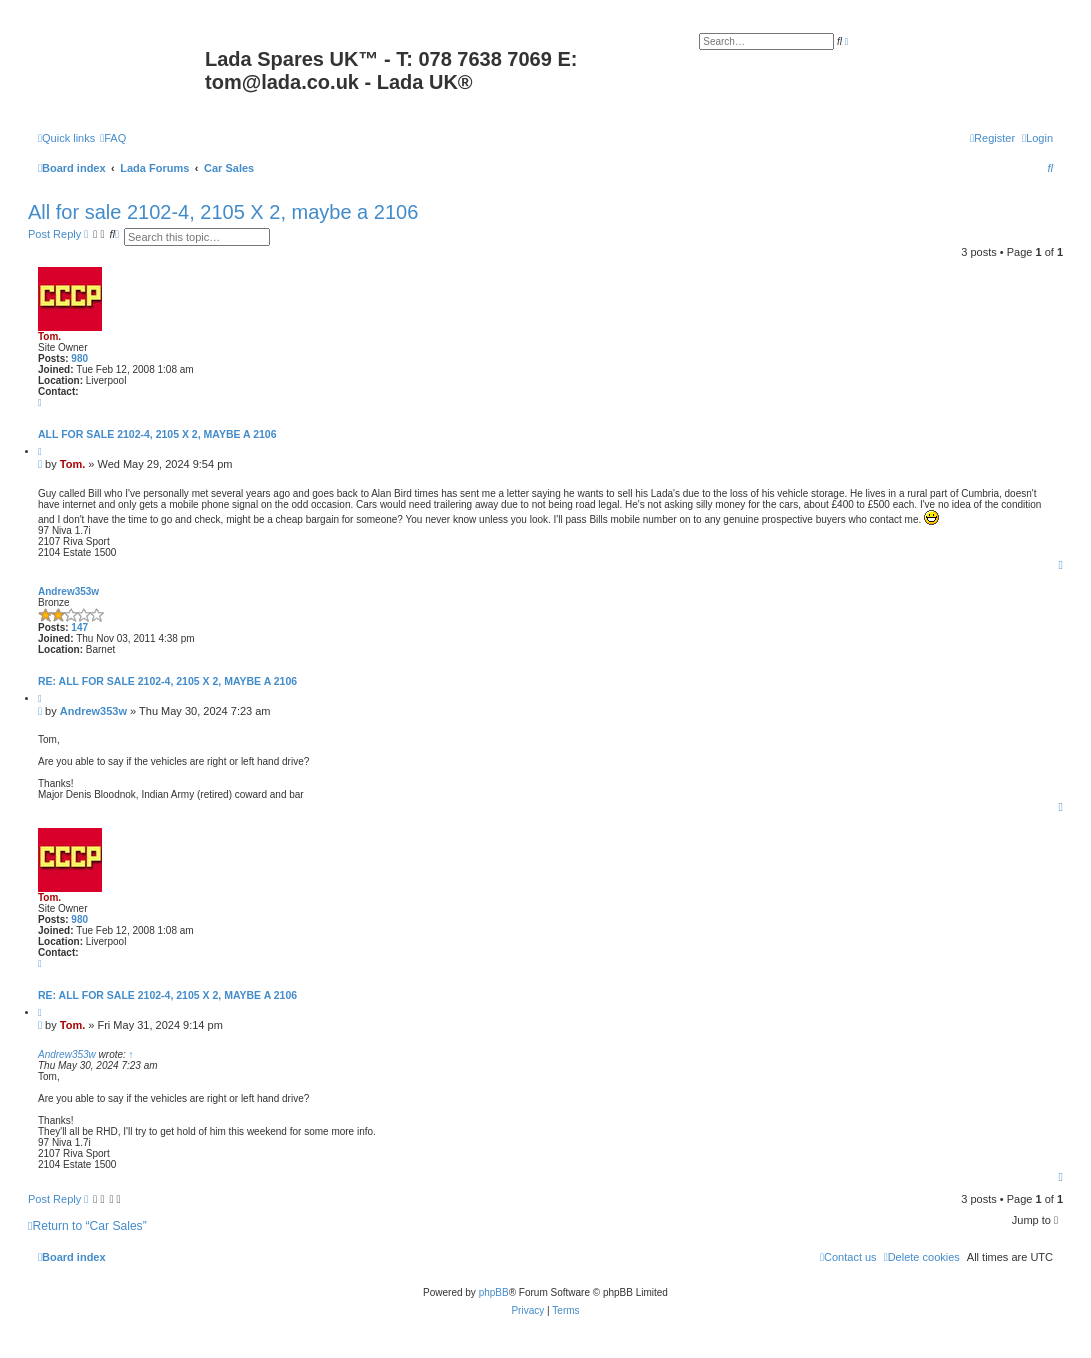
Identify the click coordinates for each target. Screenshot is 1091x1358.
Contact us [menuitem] (848, 1257)
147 (79, 627)
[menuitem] (113, 138)
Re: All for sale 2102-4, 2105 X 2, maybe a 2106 (167, 681)
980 (79, 358)
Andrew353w (68, 591)
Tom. (49, 336)
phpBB (494, 1292)
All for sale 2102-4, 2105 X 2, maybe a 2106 (223, 212)
